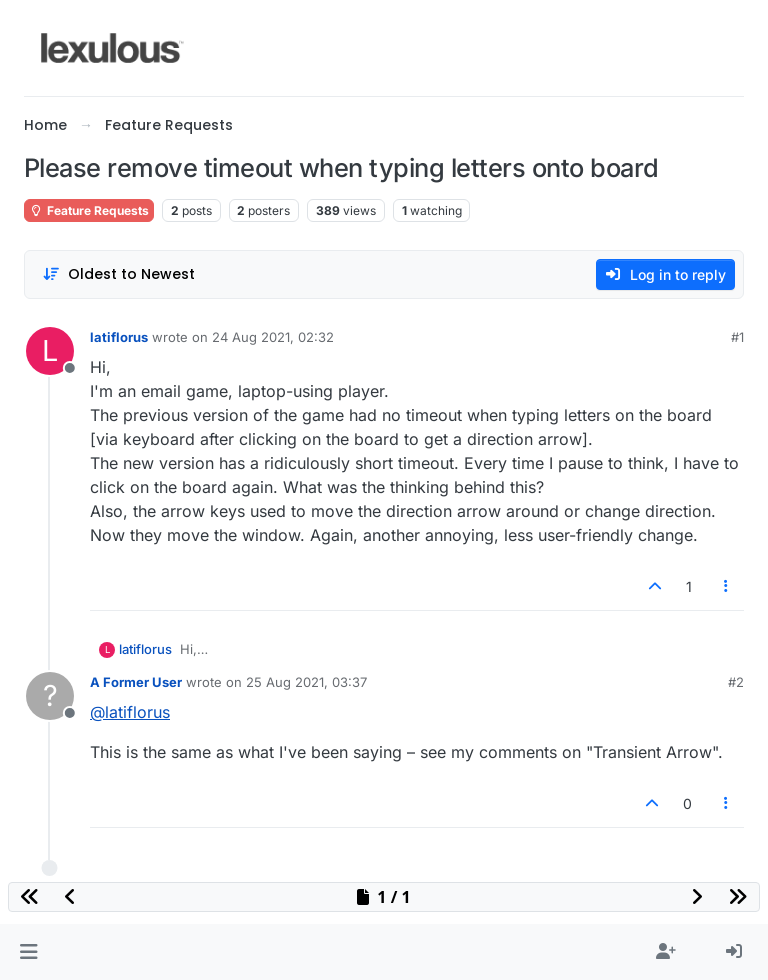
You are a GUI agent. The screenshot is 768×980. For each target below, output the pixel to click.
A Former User (136, 682)
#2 (736, 682)
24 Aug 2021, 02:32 (273, 337)
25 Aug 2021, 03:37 (306, 682)
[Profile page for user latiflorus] (50, 351)
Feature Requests (89, 210)
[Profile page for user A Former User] (50, 696)
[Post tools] (727, 586)
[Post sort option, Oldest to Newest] (118, 274)
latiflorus (119, 337)
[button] (28, 952)
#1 (737, 337)
